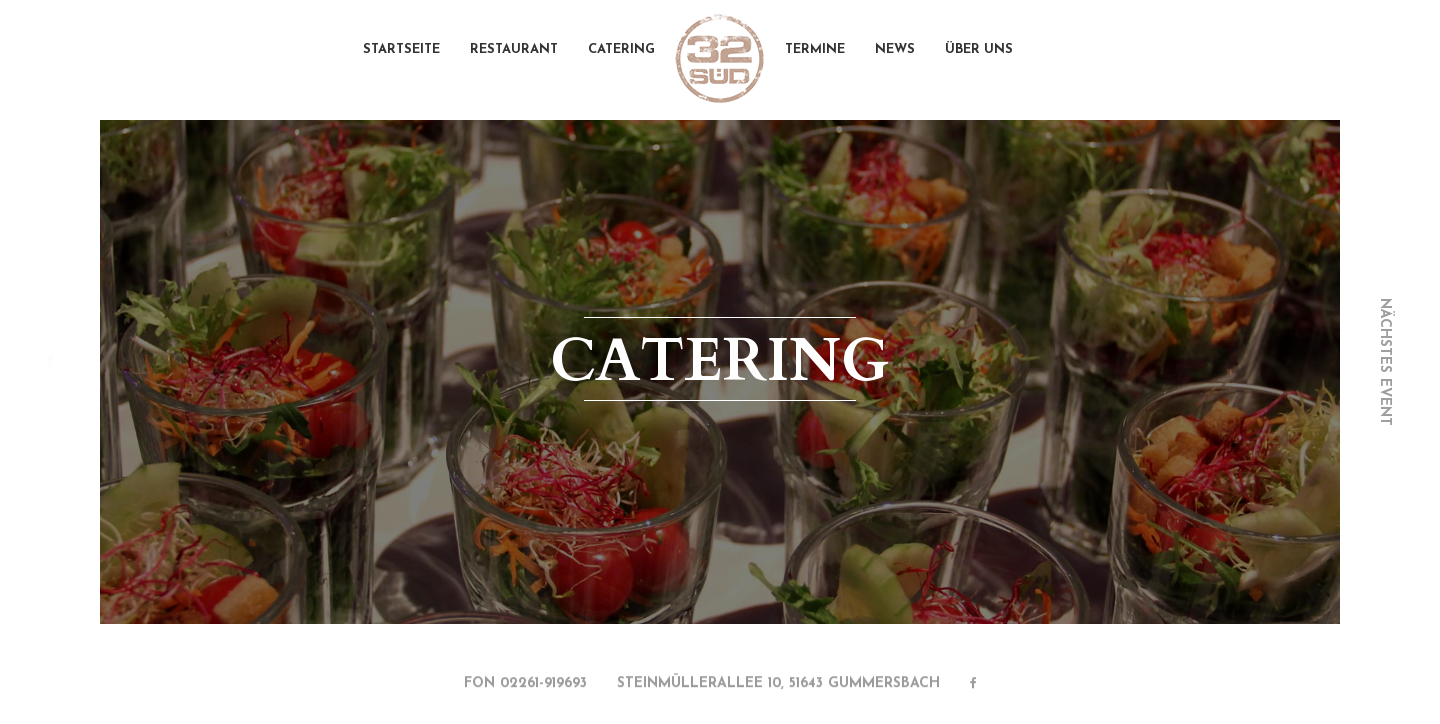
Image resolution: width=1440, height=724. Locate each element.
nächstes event (1384, 362)
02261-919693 (543, 685)
